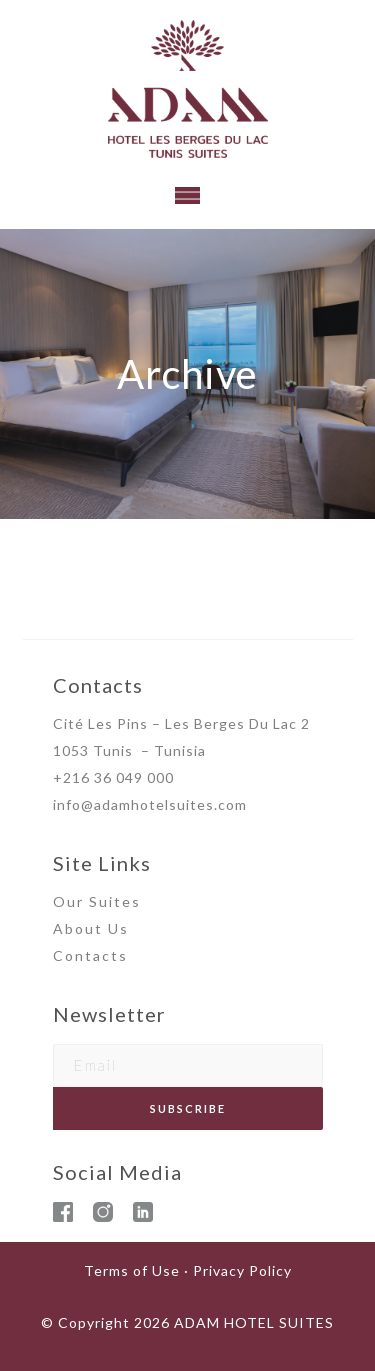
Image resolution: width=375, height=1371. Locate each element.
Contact (86, 955)
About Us (91, 928)
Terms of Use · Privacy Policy (188, 1270)
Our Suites (97, 901)
